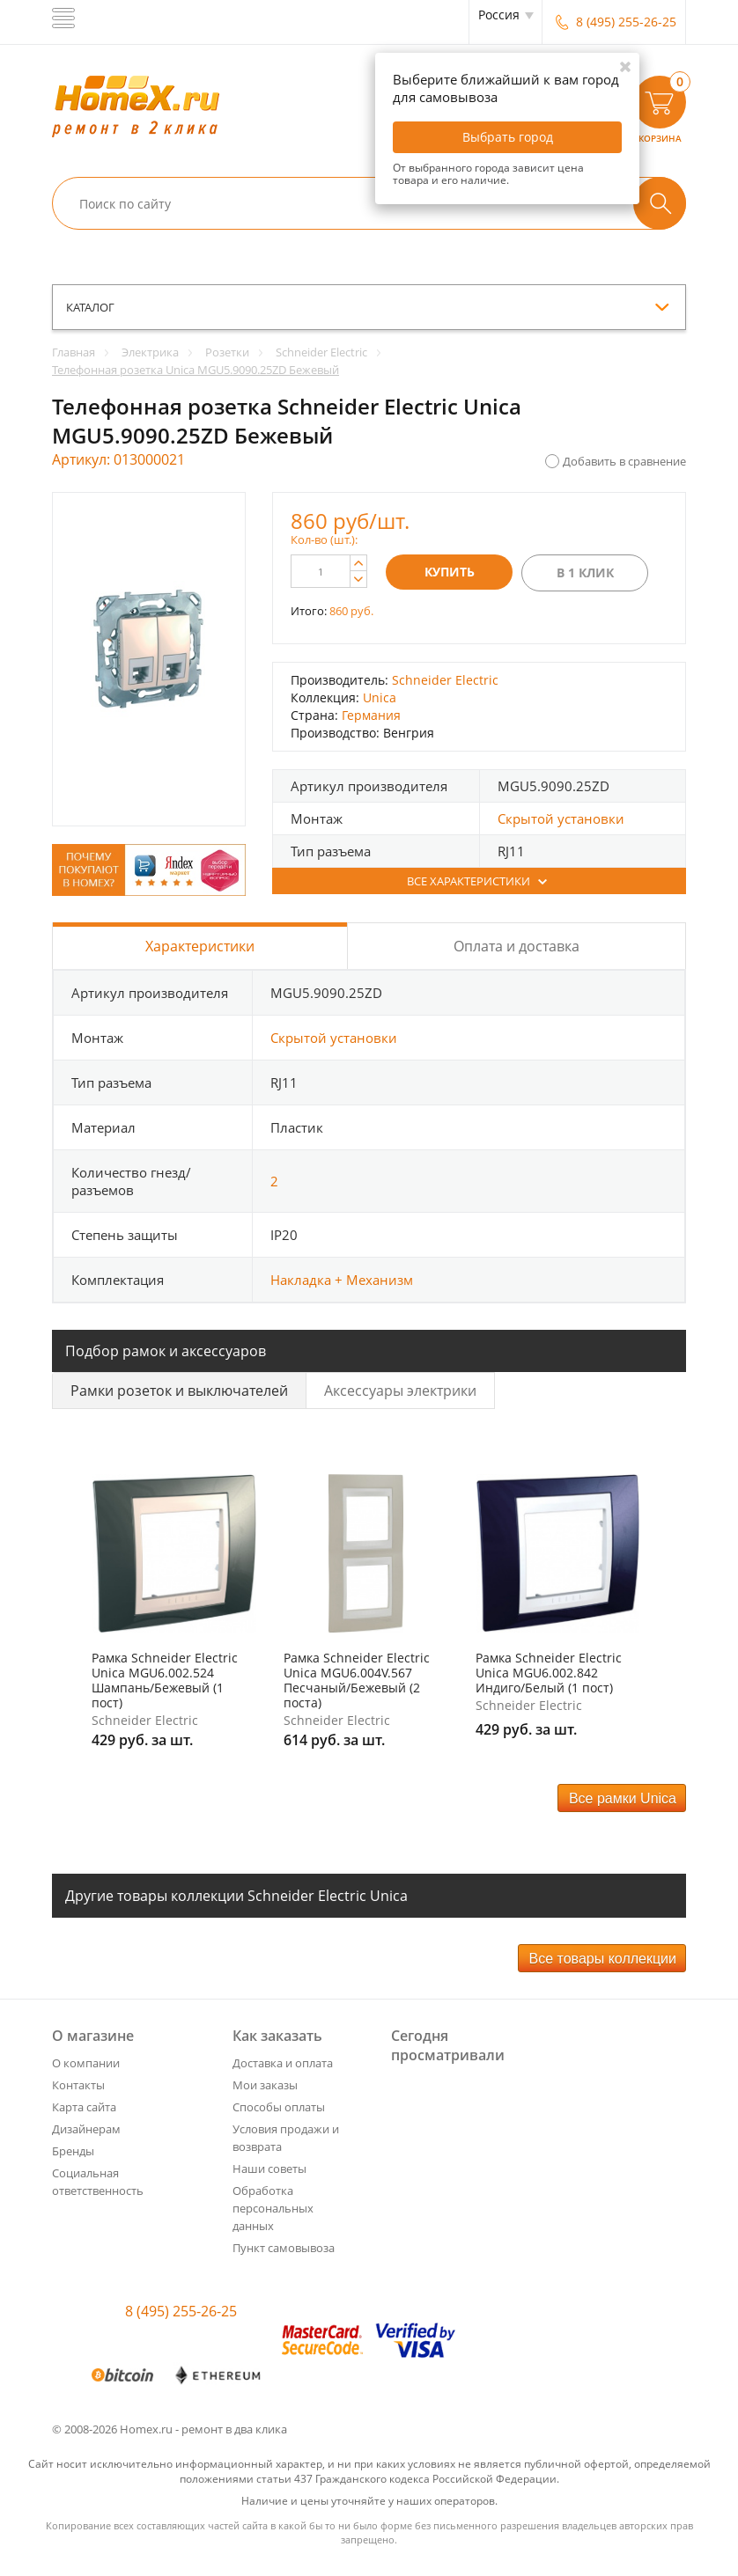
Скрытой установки (561, 818)
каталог (90, 307)
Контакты (78, 2085)
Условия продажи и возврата (285, 2137)
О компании (86, 2063)
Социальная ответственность (98, 2181)
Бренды (73, 2151)
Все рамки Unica (622, 1798)
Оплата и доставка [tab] (516, 946)
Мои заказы (265, 2085)
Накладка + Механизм (341, 1279)
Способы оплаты (278, 2107)
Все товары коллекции (602, 1958)
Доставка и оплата (282, 2063)
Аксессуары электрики (400, 1390)
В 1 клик (585, 572)
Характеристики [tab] (200, 946)
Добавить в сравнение (624, 461)
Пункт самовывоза (283, 2248)
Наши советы (269, 2168)
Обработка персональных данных (273, 2208)
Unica (379, 697)
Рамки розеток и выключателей (179, 1390)
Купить (449, 571)
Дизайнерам (86, 2129)
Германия (371, 715)
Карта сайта (84, 2107)
